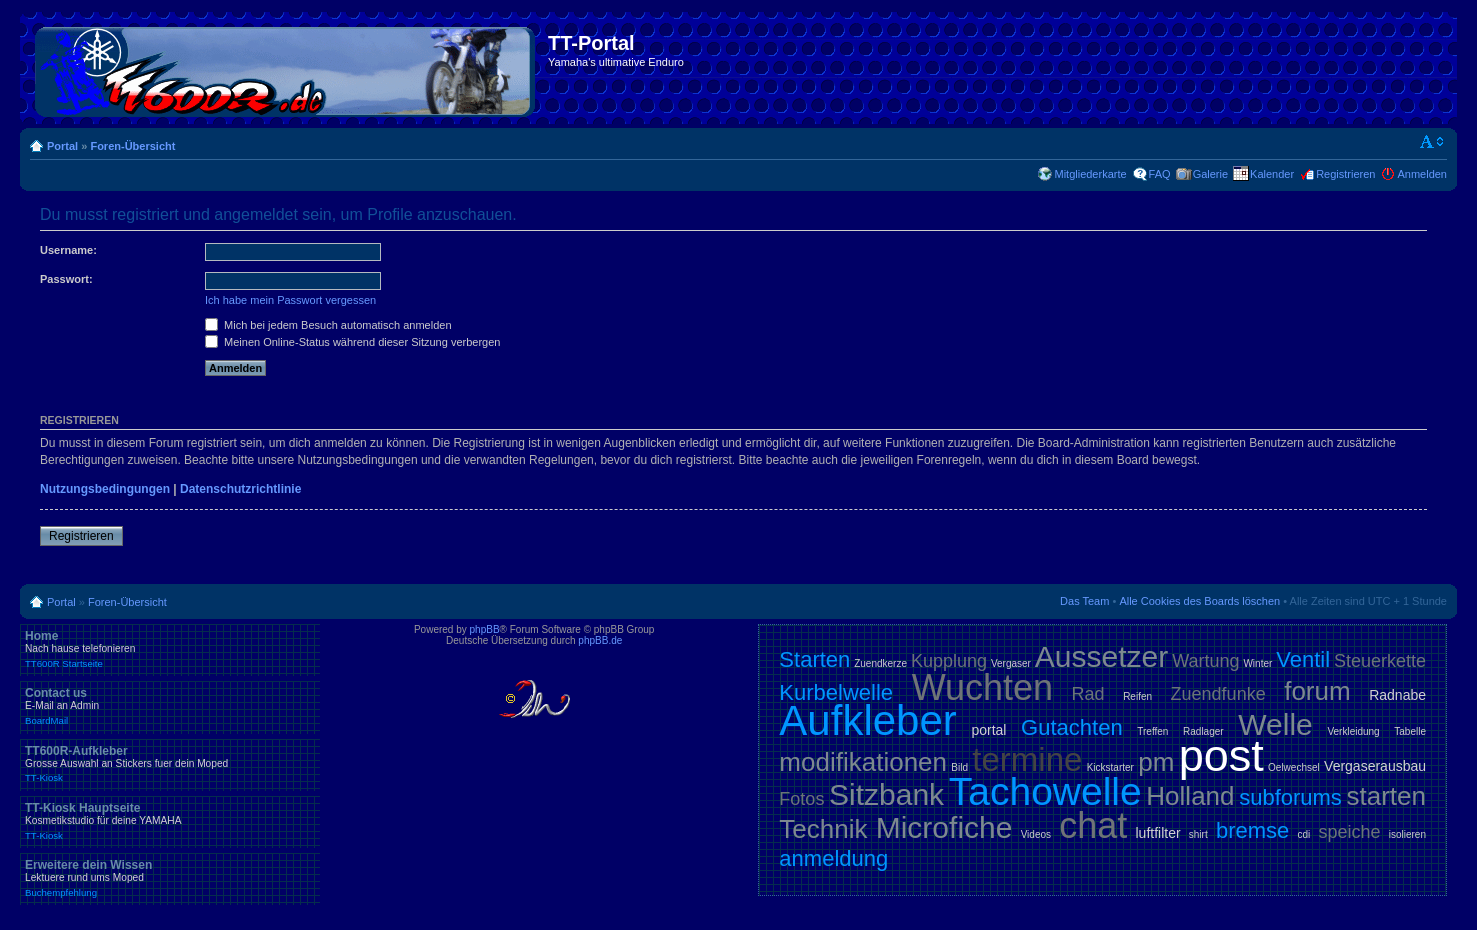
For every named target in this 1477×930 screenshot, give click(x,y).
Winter (1257, 663)
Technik (823, 829)
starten (1387, 796)
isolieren (1407, 834)
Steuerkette (1380, 661)
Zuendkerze (880, 663)
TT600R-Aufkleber (170, 764)
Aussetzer (1101, 656)
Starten (814, 659)
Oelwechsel (1294, 767)
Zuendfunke (1218, 694)
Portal (62, 146)
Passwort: (66, 279)
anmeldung (833, 858)
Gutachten (1072, 727)
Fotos (801, 799)
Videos (1036, 834)
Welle (1275, 724)
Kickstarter (1110, 767)
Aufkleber (867, 720)
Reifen (1137, 696)
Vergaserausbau (1375, 766)
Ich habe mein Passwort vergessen (290, 300)
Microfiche (944, 827)
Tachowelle (1045, 791)
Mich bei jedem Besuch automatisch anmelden (328, 325)
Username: (68, 250)
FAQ (1160, 174)
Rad (1088, 694)
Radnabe (1397, 695)
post (1221, 755)
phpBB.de (600, 640)
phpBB (485, 629)
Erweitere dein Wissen (170, 878)
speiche (1349, 832)
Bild (959, 767)
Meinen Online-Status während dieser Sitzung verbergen (352, 342)
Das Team (1084, 601)
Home (170, 649)
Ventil (1303, 659)
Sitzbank (886, 794)
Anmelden (1422, 174)
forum (1317, 691)
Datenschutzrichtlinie (240, 489)
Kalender (1272, 174)
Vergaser (1011, 663)
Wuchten (982, 687)
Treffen (1152, 731)
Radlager (1203, 731)
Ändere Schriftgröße (1432, 142)
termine (1027, 759)
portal (988, 730)
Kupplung (949, 661)
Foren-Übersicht (132, 146)
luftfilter (1157, 833)
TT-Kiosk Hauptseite (170, 821)
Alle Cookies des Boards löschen (1199, 601)
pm (1156, 762)
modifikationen (863, 762)
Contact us (170, 706)
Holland (1190, 796)
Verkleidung (1353, 731)
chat (1093, 825)
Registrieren (1345, 174)
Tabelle (1410, 731)
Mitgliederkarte (1090, 174)
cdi (1303, 834)
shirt (1198, 834)
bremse (1252, 830)
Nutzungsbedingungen (105, 489)
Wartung (1205, 661)
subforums (1290, 797)
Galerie (1210, 174)
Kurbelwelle (836, 692)
